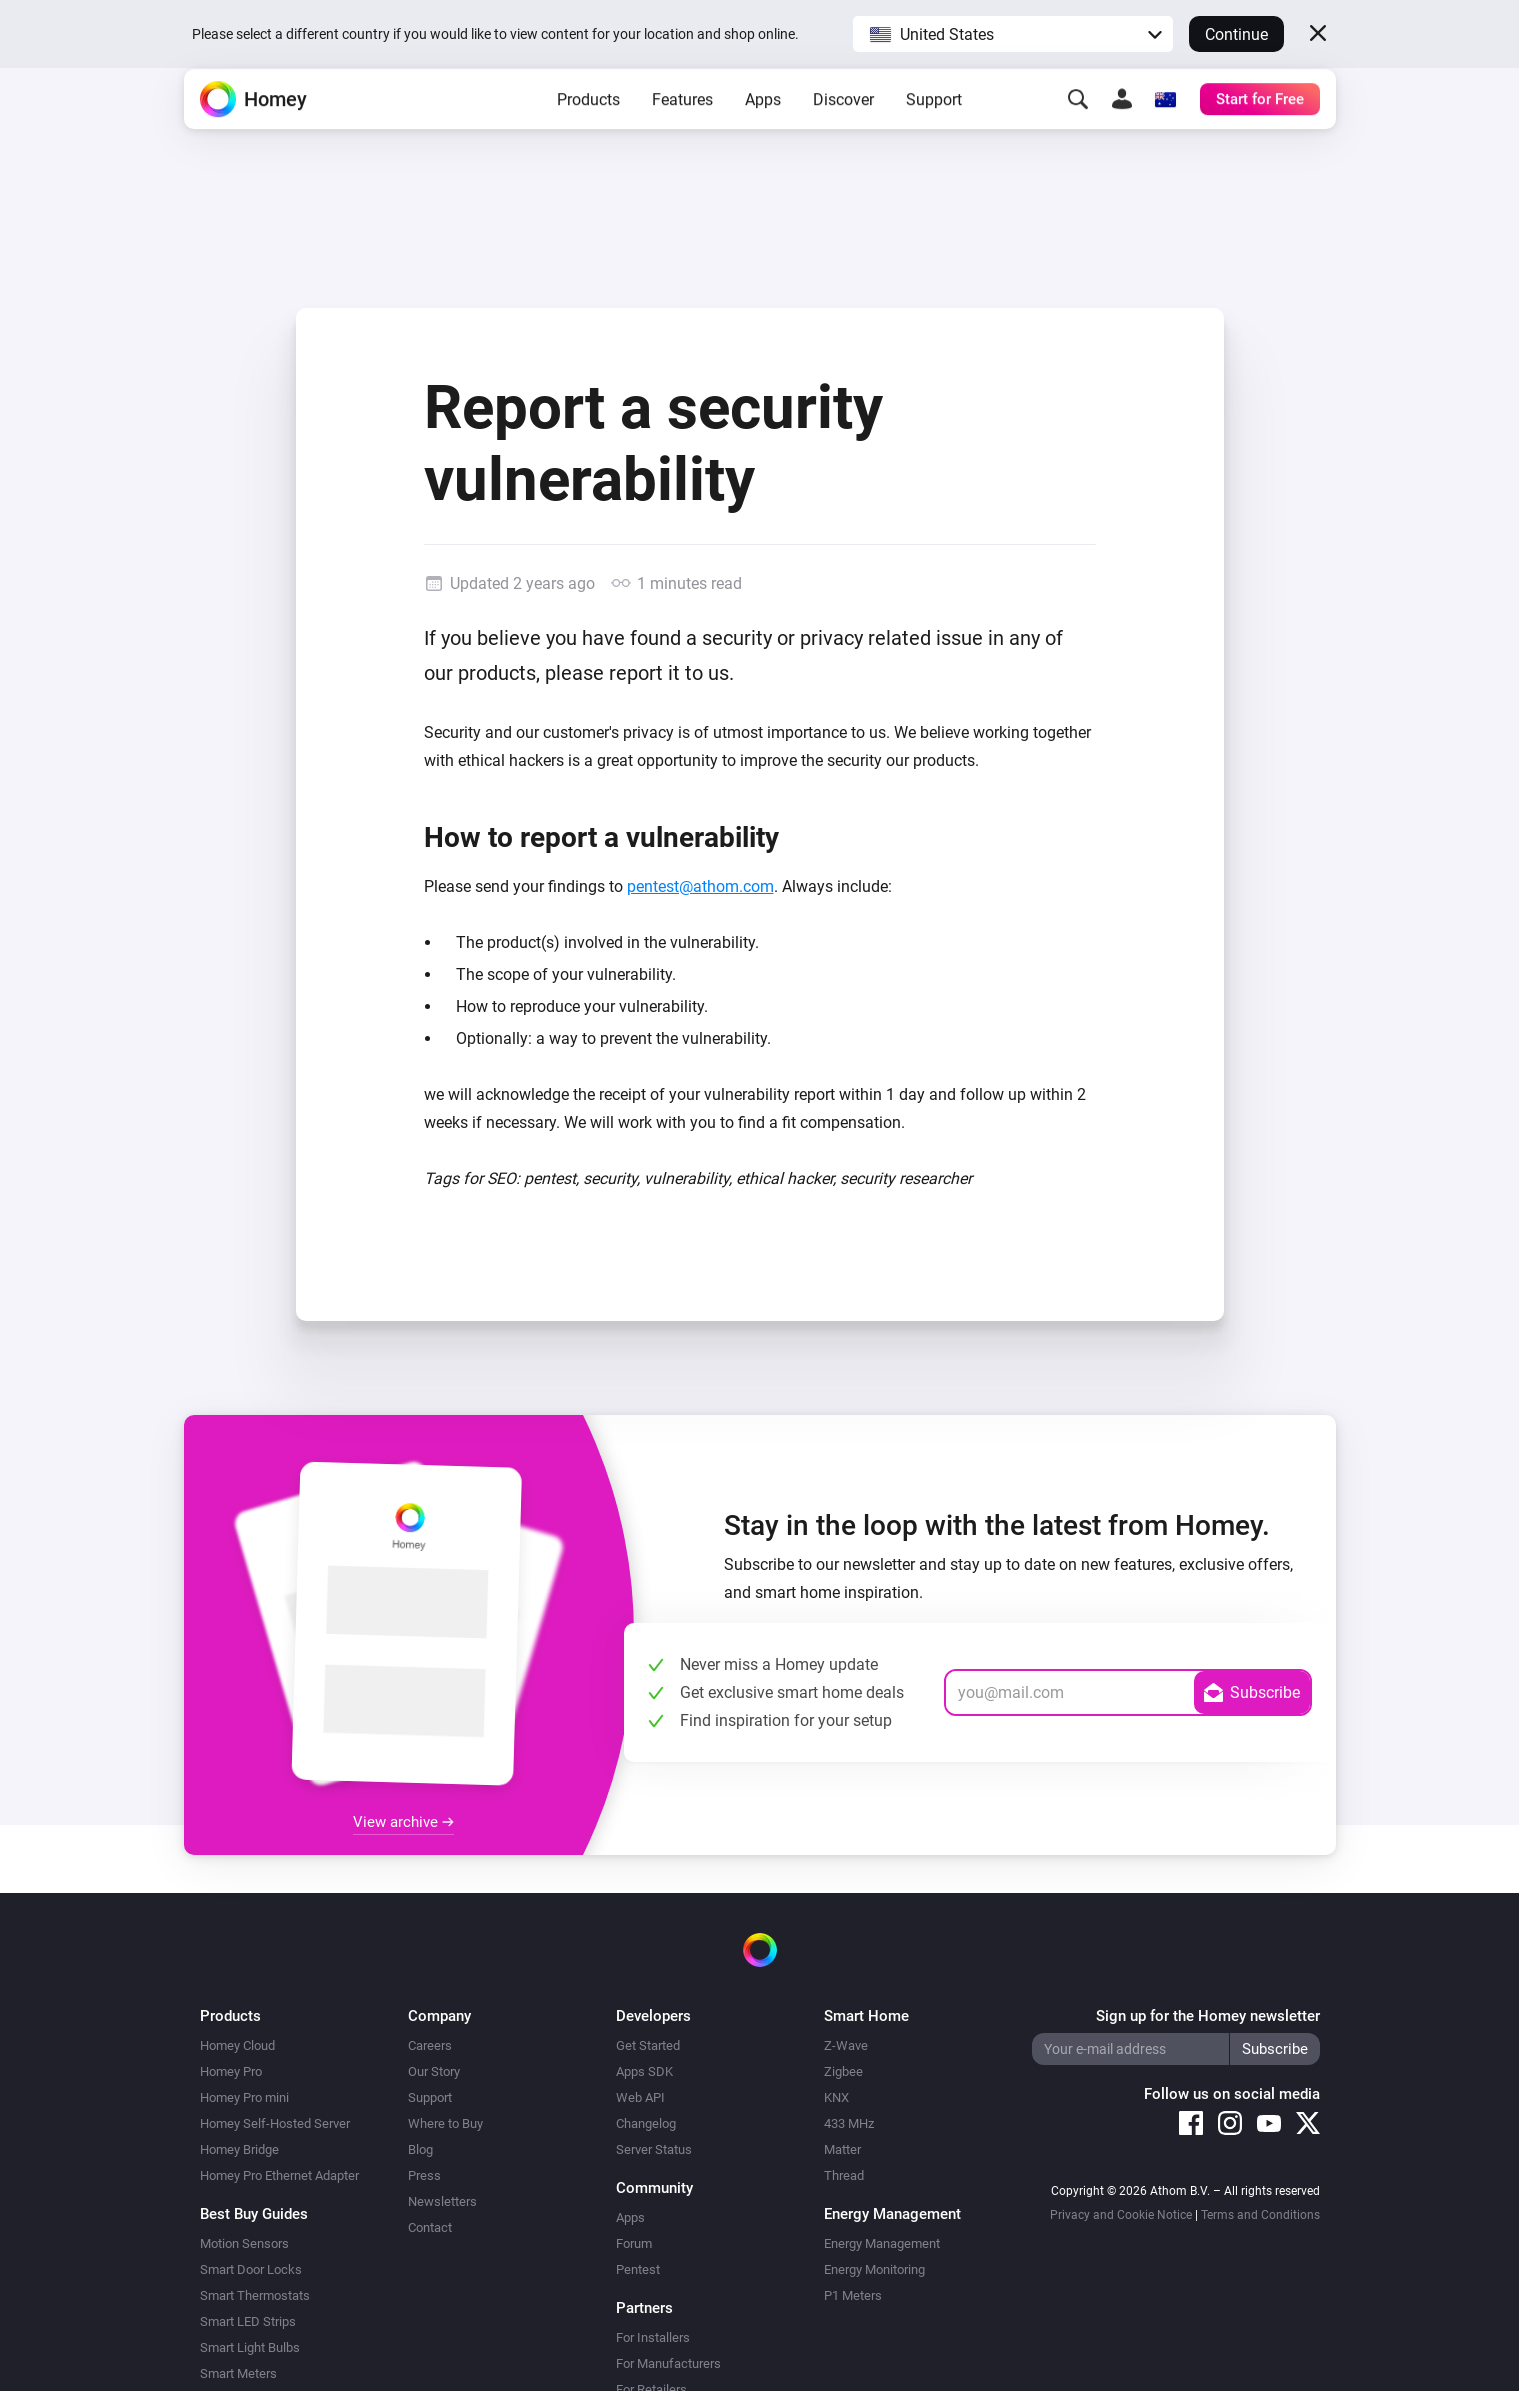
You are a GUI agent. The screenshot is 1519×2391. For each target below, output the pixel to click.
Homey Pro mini (244, 2097)
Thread (844, 2175)
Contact (430, 2227)
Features (682, 130)
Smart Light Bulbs (250, 2347)
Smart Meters (238, 2373)
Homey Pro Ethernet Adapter (279, 2175)
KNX (836, 2097)
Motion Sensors (244, 2243)
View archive (403, 1822)
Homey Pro (231, 2071)
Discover (843, 130)
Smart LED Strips (248, 2321)
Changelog (646, 2123)
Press (424, 2175)
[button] (1013, 34)
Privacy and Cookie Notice (1121, 2215)
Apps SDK (644, 2071)
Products (588, 130)
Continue (1236, 34)
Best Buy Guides (254, 2214)
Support (934, 130)
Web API (640, 2097)
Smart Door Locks (251, 2269)
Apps (763, 130)
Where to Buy (445, 2123)
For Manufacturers (668, 2363)
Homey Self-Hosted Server (275, 2123)
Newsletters (442, 2201)
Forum (634, 2243)
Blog (420, 2149)
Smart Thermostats (255, 2295)
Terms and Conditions (1260, 2215)
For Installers (653, 2337)
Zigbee (843, 2071)
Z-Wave (846, 2045)
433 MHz (849, 2123)
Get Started (648, 2045)
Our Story (434, 2071)
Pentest (638, 2269)
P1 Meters (853, 2295)
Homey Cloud (237, 2045)
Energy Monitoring (874, 2269)
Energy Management (882, 2243)
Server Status (654, 2149)
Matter (842, 2149)
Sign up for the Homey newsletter (1208, 2016)
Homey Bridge (239, 2149)
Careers (430, 2045)
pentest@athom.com (700, 886)
